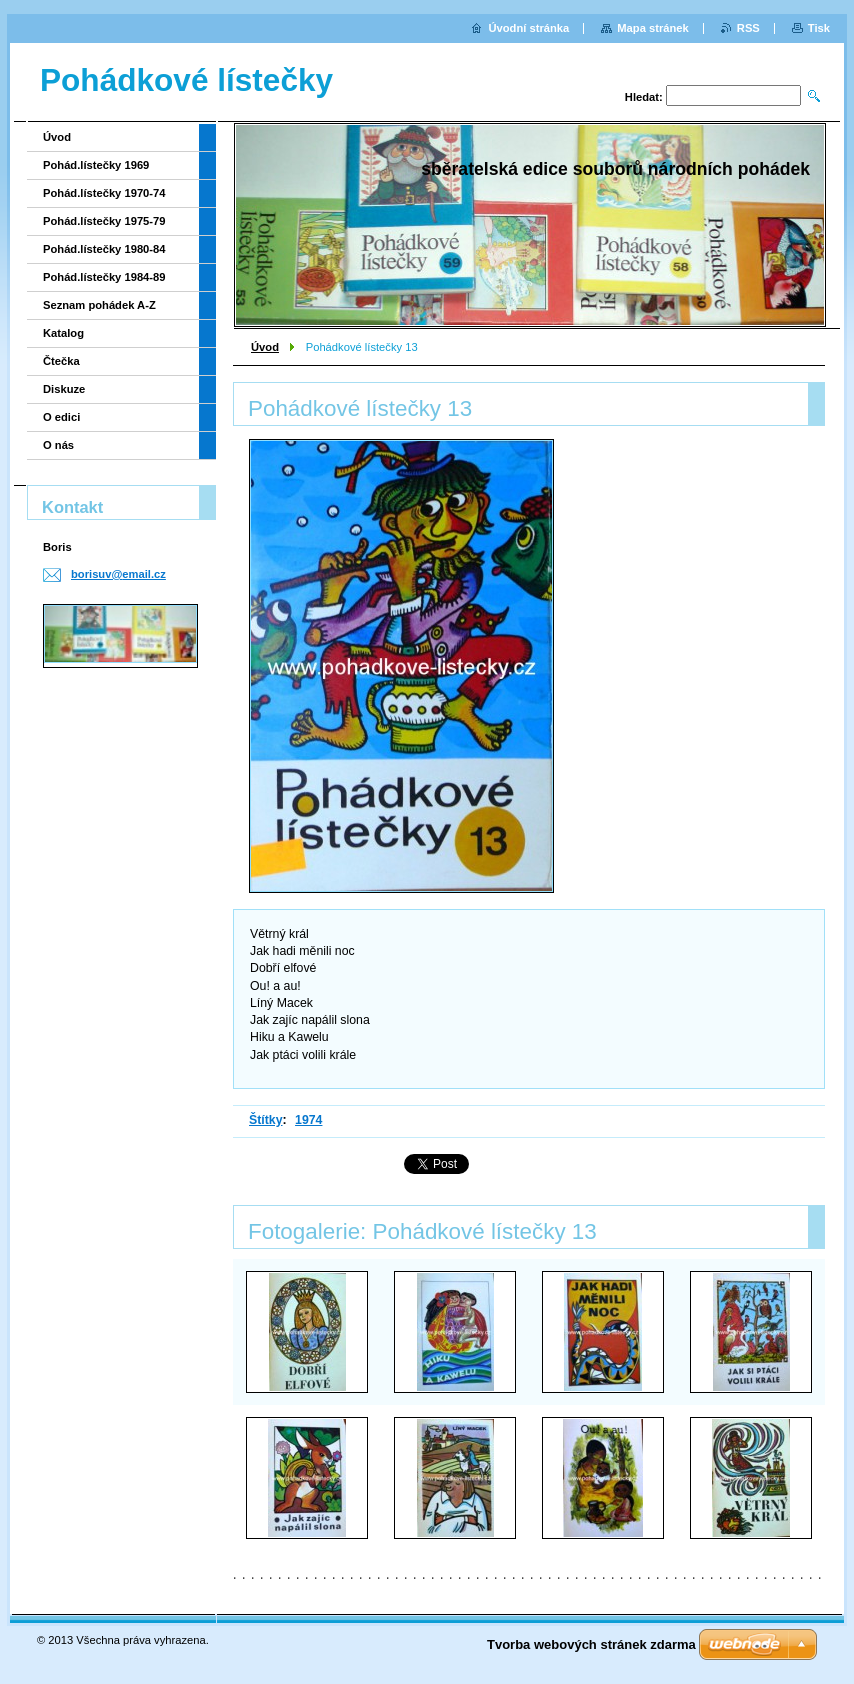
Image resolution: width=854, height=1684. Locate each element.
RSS (748, 28)
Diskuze (64, 389)
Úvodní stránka (528, 28)
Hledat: (644, 97)
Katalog (63, 333)
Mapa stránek (653, 28)
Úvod (265, 347)
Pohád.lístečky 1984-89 (104, 277)
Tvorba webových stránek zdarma (591, 1644)
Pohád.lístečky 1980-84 (104, 249)
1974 (308, 1120)
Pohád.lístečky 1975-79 (104, 221)
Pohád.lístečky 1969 (96, 165)
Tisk (819, 28)
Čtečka (61, 361)
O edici (61, 417)
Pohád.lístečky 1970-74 (104, 193)
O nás (58, 445)
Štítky (266, 1120)
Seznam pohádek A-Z (99, 305)
